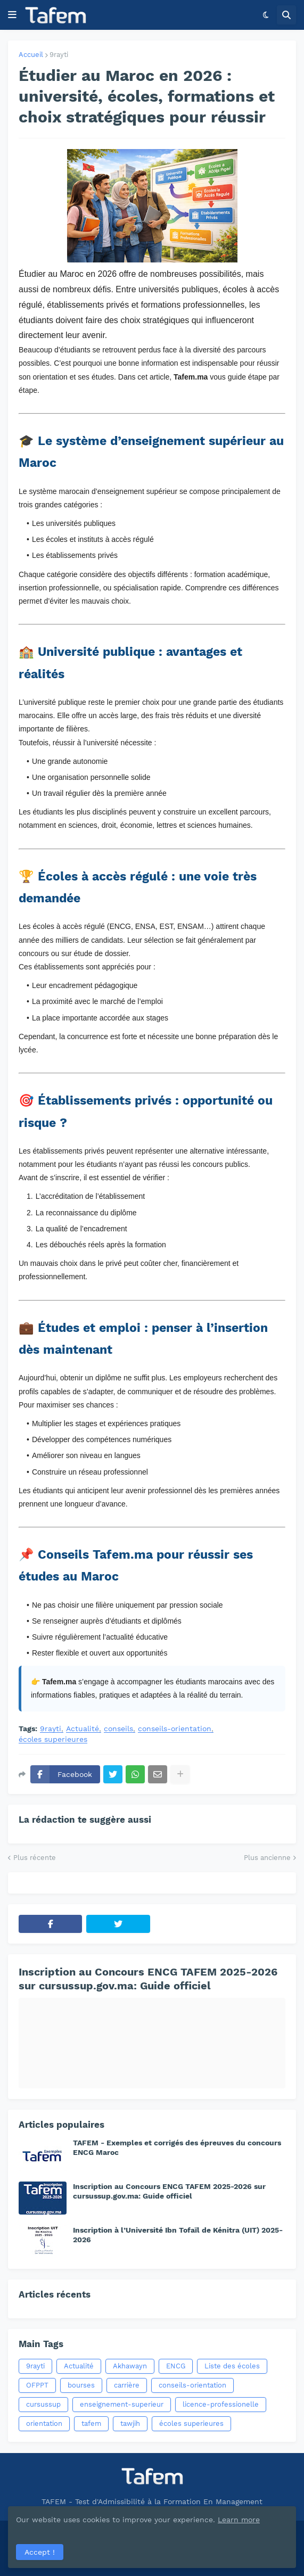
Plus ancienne (267, 1857)
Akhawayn (130, 2366)
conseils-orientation (174, 1729)
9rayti (59, 54)
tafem (91, 2423)
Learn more (239, 2519)
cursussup (43, 2404)
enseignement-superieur (121, 2404)
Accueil (31, 54)
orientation (44, 2423)
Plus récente (34, 1857)
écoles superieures (53, 1739)
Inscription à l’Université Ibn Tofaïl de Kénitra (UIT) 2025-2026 (178, 2235)
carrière (126, 2385)
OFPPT (37, 2385)
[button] (12, 14)
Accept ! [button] (39, 2552)
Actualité (82, 1729)
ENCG (175, 2366)
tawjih (130, 2423)
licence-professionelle (221, 2404)
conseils (118, 1729)
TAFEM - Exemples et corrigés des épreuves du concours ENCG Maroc (177, 2147)
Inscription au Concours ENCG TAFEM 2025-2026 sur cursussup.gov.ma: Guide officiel (148, 1978)
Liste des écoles (232, 2366)
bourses (81, 2385)
